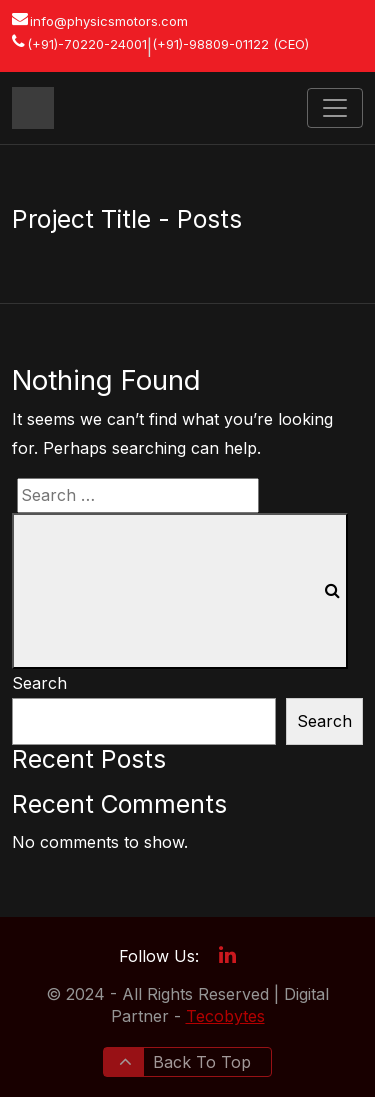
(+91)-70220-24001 (87, 44)
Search (39, 683)
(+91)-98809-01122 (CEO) (230, 44)
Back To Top (185, 1061)
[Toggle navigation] (335, 108)
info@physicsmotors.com (109, 21)
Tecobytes (225, 1016)
